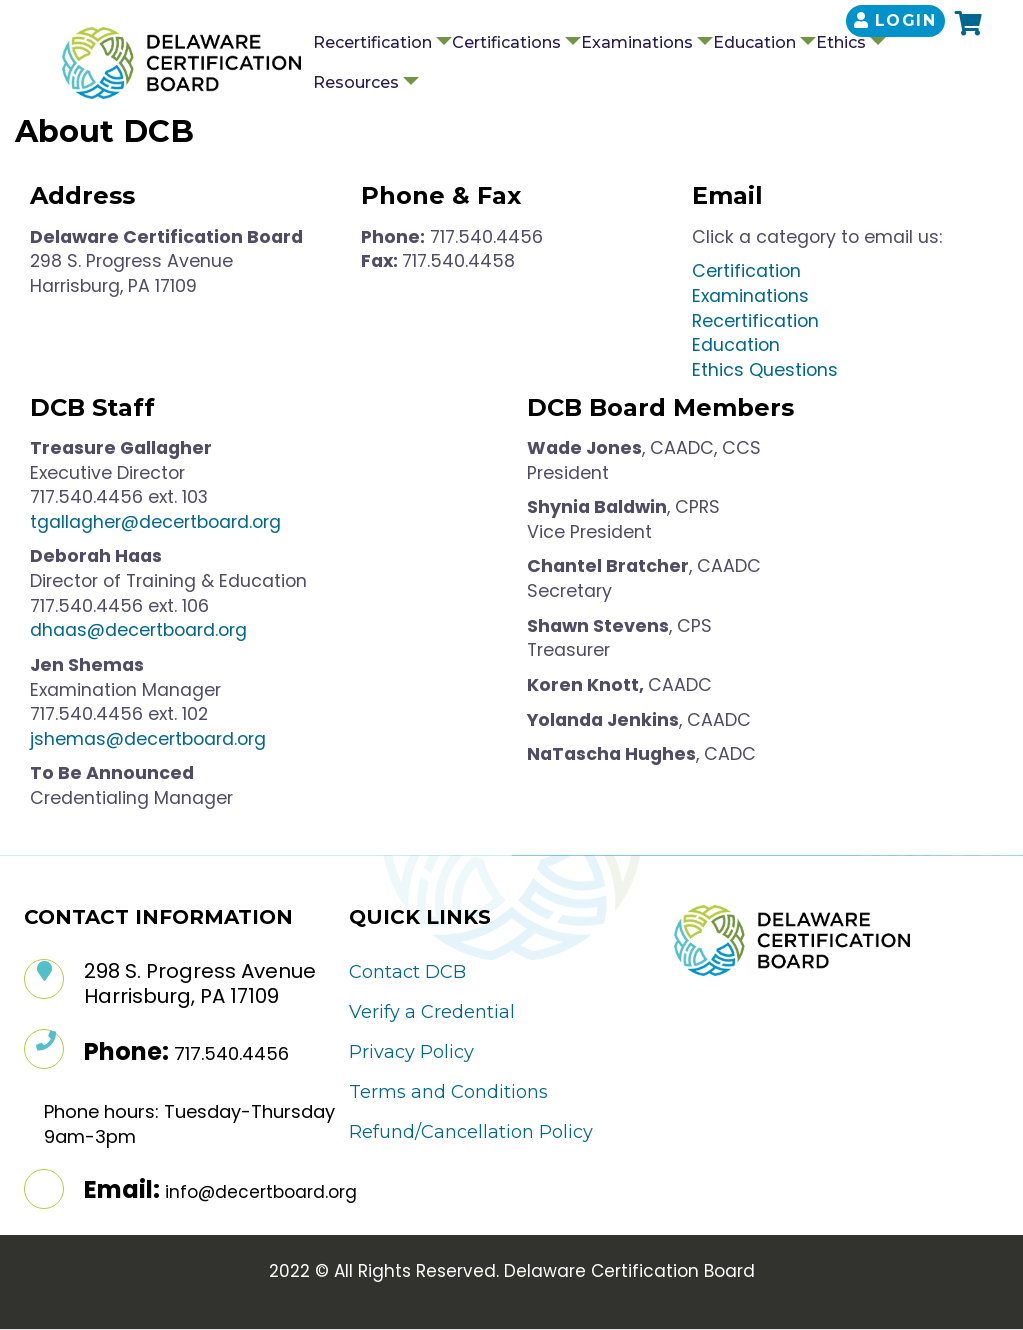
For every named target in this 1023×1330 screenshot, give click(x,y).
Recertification (372, 43)
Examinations (637, 43)
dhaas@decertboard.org (138, 630)
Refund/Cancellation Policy (471, 1132)
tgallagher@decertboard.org (155, 522)
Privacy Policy (411, 1052)
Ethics (841, 43)
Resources (356, 83)
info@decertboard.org (261, 1192)
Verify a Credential (432, 1012)
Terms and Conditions (448, 1092)
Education (754, 43)
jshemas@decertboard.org (148, 739)
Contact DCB (407, 972)
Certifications (506, 43)
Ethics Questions (765, 370)
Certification (749, 271)
